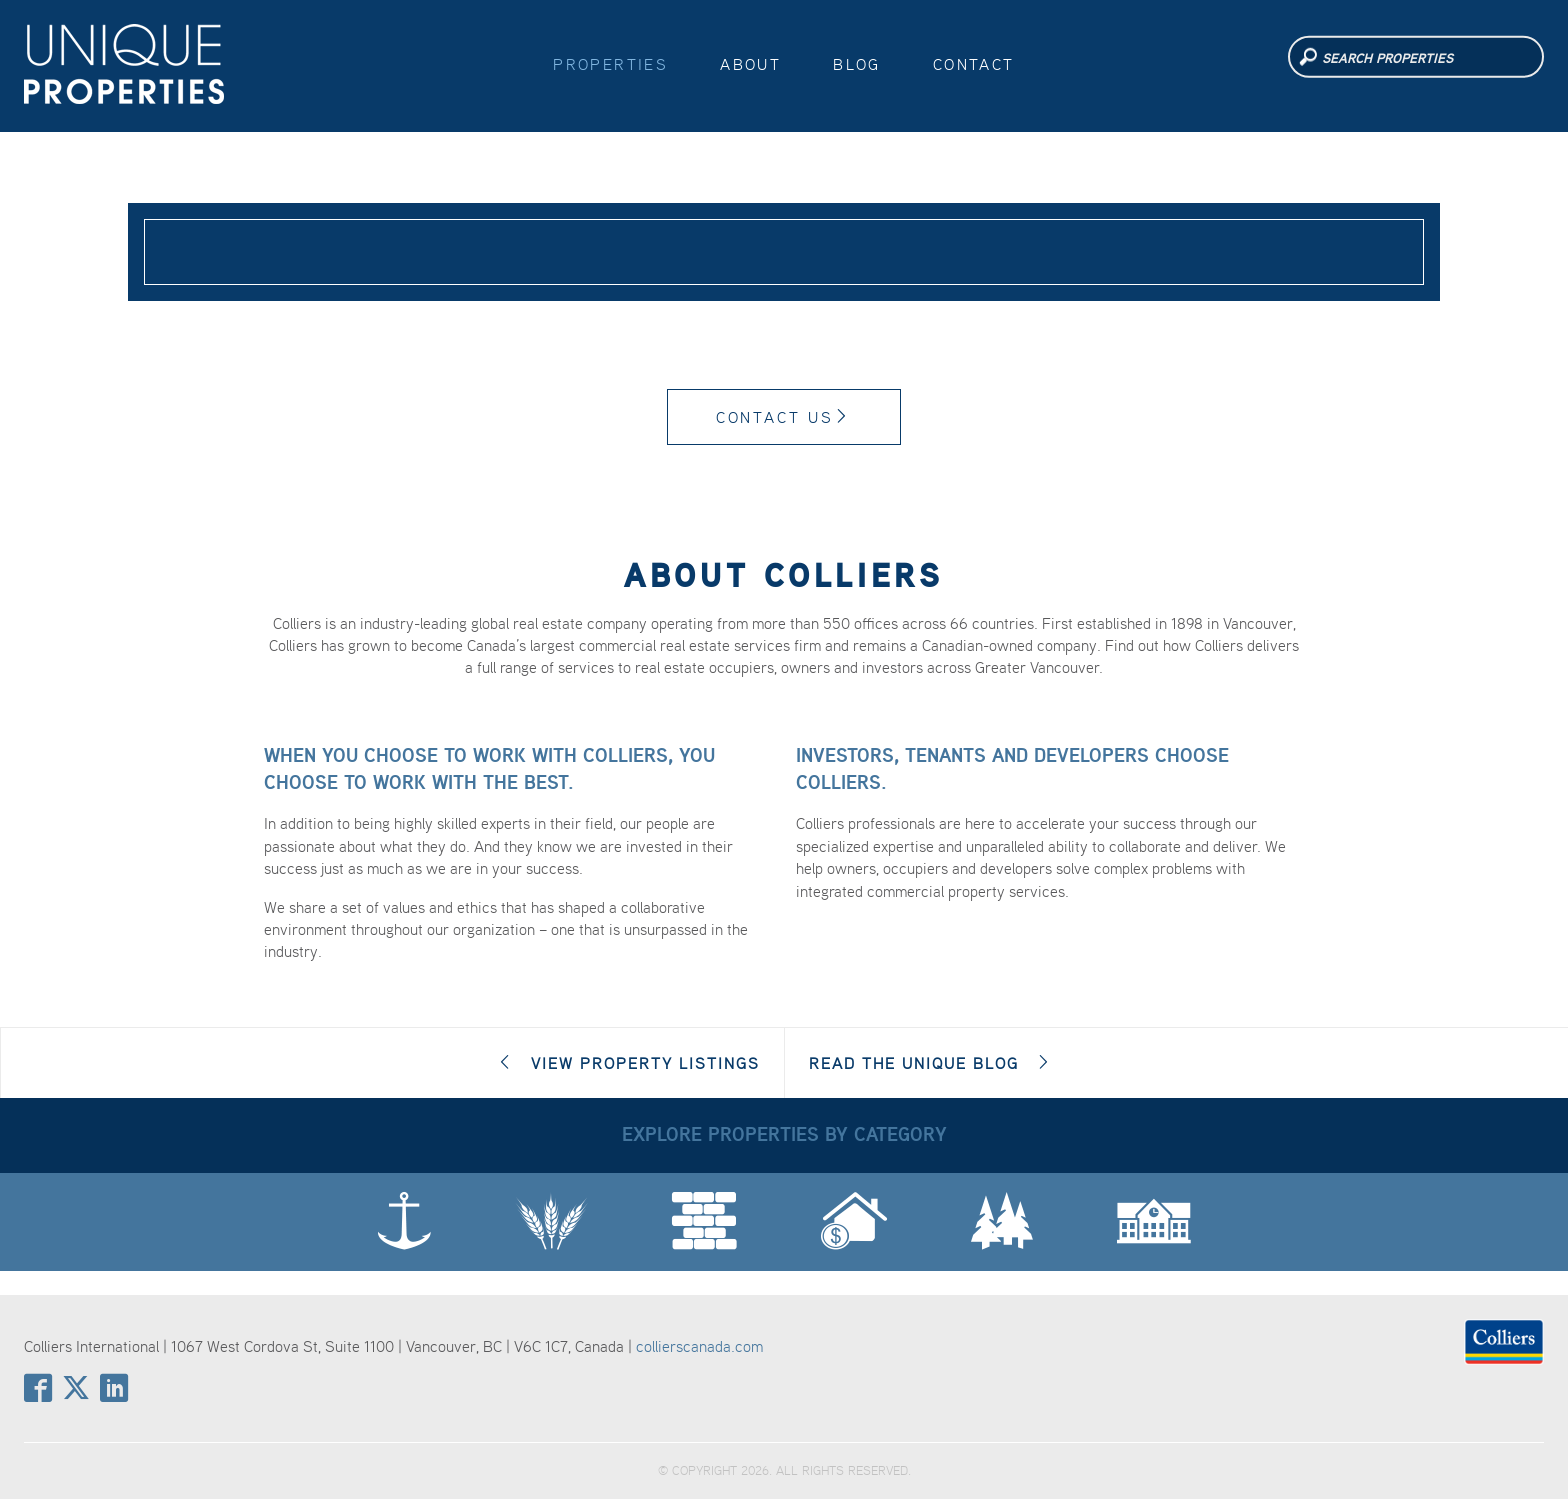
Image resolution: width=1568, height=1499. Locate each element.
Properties (610, 64)
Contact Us (784, 417)
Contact (974, 64)
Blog (857, 64)
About (750, 64)
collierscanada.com (699, 1346)
